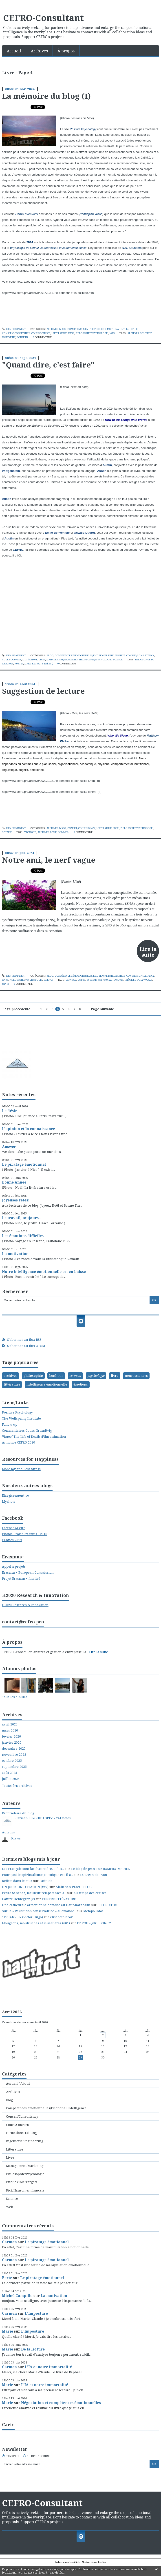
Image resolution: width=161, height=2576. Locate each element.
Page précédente (16, 1009)
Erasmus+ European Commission (28, 1572)
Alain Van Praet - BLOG (74, 1887)
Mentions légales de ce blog (94, 2562)
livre (27, 663)
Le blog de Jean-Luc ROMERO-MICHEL (100, 1869)
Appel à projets (14, 1566)
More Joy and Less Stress (21, 1469)
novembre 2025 (14, 1755)
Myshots (8, 1501)
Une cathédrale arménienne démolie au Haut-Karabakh (46, 1905)
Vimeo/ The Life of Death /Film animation (34, 1436)
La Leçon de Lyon (93, 1875)
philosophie (33, 1375)
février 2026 (11, 1736)
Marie (7, 2331)
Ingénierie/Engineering (24, 2141)
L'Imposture (36, 2313)
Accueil (14, 51)
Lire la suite (148, 951)
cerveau (71, 979)
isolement (8, 337)
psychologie (96, 1375)
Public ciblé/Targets (21, 2182)
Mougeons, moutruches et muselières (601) (36, 1923)
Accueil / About (18, 2083)
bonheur (22, 337)
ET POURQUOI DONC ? (94, 1923)
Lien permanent (14, 329)
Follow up (9, 1424)
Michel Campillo (17, 2295)
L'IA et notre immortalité (48, 2366)
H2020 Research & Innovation (25, 1605)
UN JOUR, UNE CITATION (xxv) (25, 1887)
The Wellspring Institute (21, 1418)
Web (112, 333)
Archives (39, 51)
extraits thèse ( (42, 663)
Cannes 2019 (12, 1540)
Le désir (9, 1110)
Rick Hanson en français (25, 2190)
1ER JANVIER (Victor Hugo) (22, 1917)
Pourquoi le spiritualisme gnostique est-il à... (37, 1875)
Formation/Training (21, 2133)
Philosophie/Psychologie (92, 333)
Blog (62, 329)
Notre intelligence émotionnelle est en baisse (44, 1271)
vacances (30, 832)
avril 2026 (10, 1724)
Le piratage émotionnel (24, 1164)
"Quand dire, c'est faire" (48, 364)
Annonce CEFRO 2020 (18, 1442)
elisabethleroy (61, 1917)
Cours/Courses (40, 333)
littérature (12, 1384)
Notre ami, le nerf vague (48, 860)
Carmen (9, 2241)
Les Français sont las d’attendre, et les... (33, 1869)
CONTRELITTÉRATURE (59, 1899)
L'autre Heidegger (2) (18, 1899)
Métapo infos (93, 1911)
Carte (8, 2424)
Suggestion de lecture (43, 691)
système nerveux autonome (105, 979)
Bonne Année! (15, 1182)
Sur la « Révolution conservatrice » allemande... (39, 1911)
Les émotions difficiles (23, 1235)
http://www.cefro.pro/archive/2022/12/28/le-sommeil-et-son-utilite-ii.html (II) (51, 791)
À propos (66, 51)
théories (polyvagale (138, 979)
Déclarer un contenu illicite (67, 2562)
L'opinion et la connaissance (28, 1128)
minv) (5, 983)
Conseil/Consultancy (16, 333)
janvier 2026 (11, 1742)
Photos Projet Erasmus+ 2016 (24, 1534)
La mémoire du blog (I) (46, 96)
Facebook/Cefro (13, 1528)
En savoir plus (55, 2572)
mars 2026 (10, 1730)
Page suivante (102, 1009)
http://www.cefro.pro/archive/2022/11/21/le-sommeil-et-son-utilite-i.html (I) (51, 780)
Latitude (46, 1881)
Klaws (16, 1838)
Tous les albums (14, 1697)
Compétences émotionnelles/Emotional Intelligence (102, 329)
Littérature (59, 333)
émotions (80, 1384)
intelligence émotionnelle (46, 1384)
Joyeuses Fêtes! (15, 1200)
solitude (146, 333)
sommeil (63, 832)
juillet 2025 (11, 1779)
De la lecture (33, 2349)
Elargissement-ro (15, 1495)
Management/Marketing (62, 659)
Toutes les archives (17, 1786)
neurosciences (136, 1375)
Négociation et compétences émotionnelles (61, 2402)
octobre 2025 (12, 1761)
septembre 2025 (14, 1767)
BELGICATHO (107, 1905)
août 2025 (9, 1773)
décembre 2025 (14, 1749)
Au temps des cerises (89, 1893)
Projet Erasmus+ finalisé (21, 1578)
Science (118, 659)
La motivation (15, 1253)
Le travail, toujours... (21, 1217)
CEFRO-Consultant (43, 18)
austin (19, 663)
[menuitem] (14, 50)
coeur (81, 979)
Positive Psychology (17, 1412)
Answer (9, 1146)
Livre (71, 333)
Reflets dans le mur (17, 1881)
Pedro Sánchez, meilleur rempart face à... (34, 1893)
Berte (7, 2277)
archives (133, 333)
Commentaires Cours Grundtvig (27, 1430)
